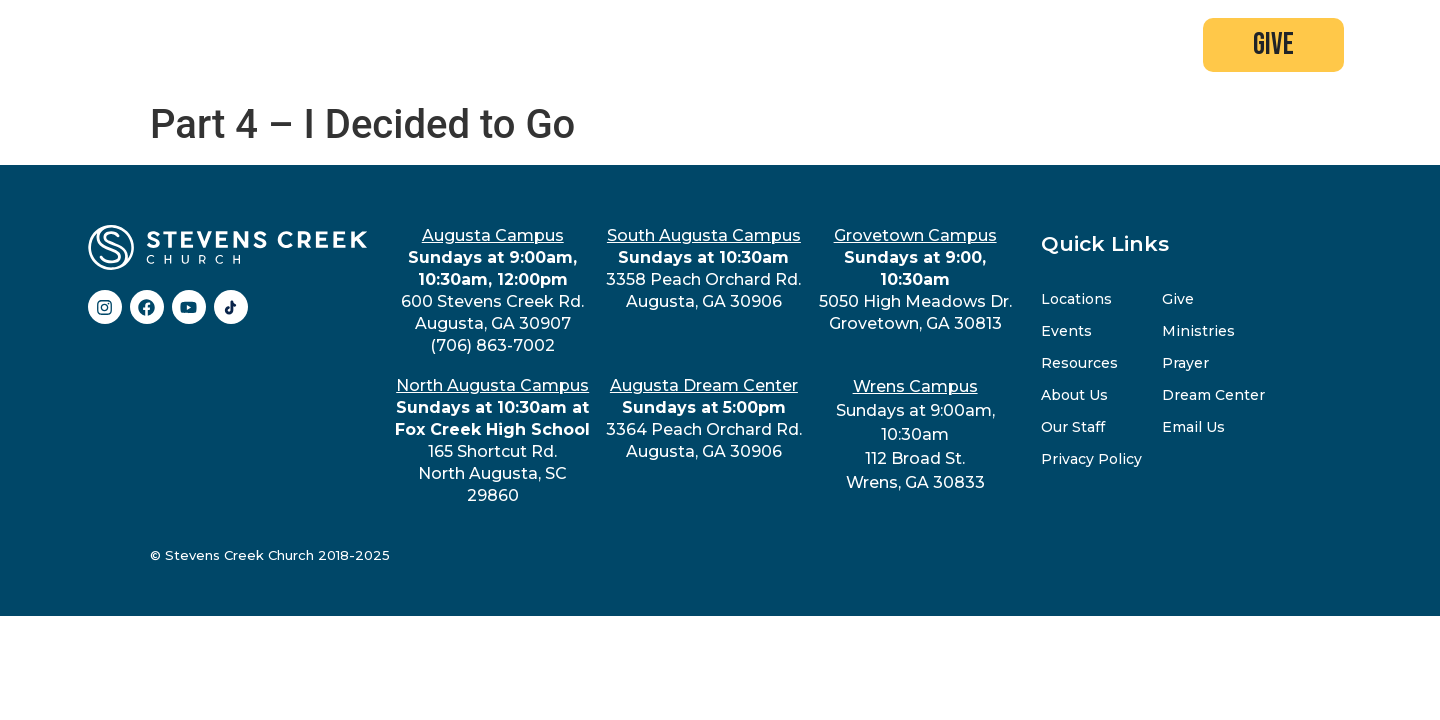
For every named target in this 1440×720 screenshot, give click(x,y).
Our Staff (1073, 427)
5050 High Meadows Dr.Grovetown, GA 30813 (915, 279)
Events (1066, 331)
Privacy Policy (1091, 459)
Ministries (1198, 331)
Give (1178, 299)
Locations (1076, 299)
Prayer (1185, 363)
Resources (1079, 363)
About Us (1074, 395)
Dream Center (1213, 395)
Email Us (1193, 427)
